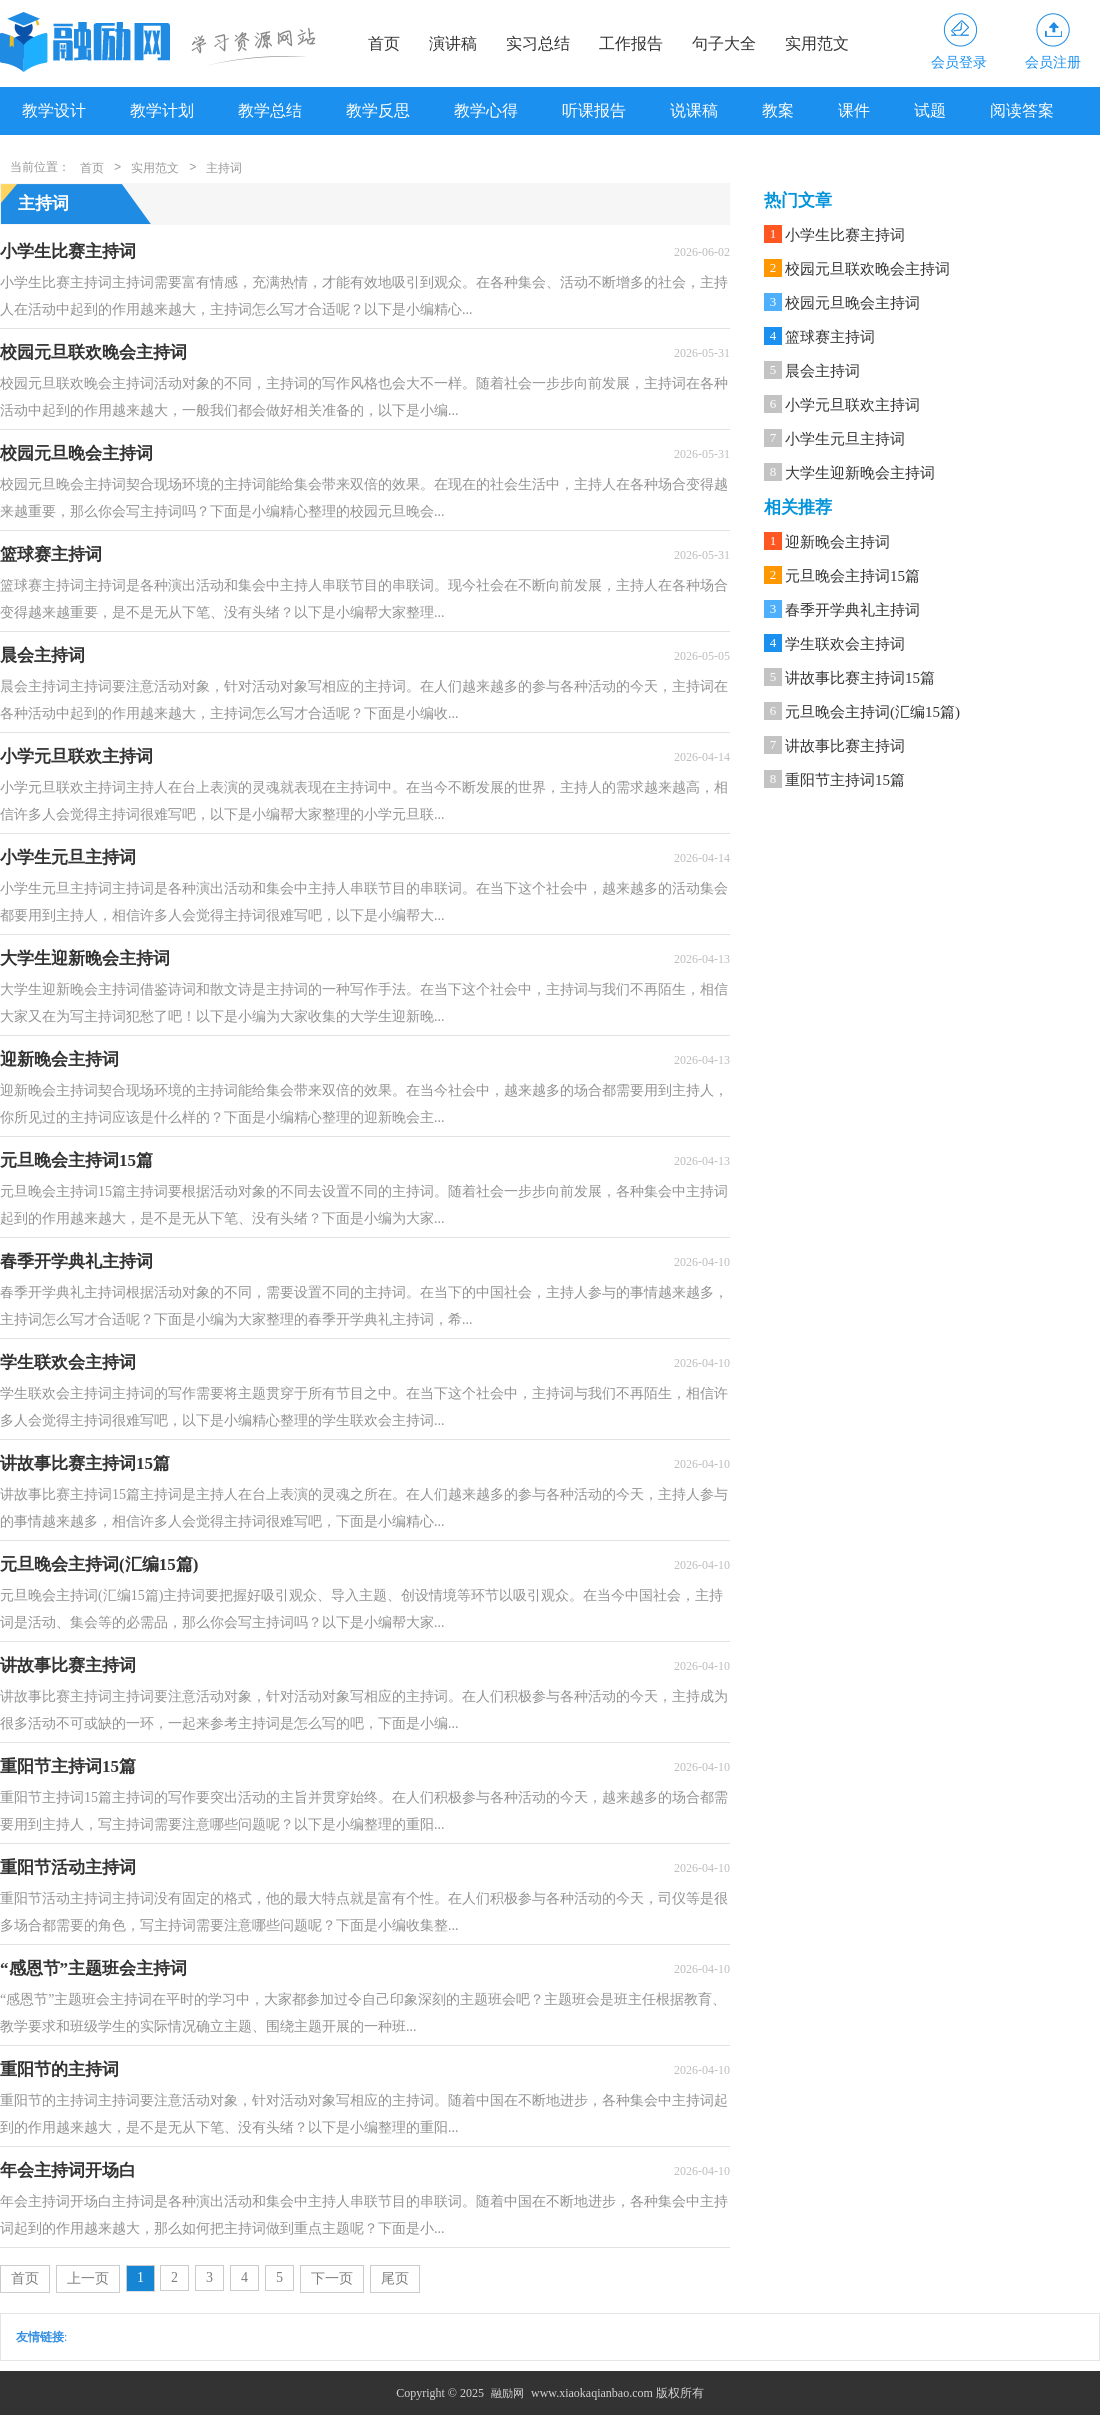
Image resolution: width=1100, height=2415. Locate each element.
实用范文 (817, 43)
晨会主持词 (822, 371)
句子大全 (724, 43)
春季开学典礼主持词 (852, 610)
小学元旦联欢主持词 (852, 405)
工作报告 (631, 43)
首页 (384, 43)
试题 (930, 110)
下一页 (332, 2278)
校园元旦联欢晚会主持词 (867, 269)
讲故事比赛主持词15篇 (860, 678)
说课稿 (694, 110)
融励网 (507, 2393)
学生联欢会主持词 (845, 644)
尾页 (395, 2278)
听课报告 (594, 110)
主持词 (224, 168)
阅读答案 (1022, 110)
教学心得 (486, 110)
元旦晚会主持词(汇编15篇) (872, 712)
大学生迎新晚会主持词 (860, 473)
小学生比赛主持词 (845, 235)
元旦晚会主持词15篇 (852, 576)
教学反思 (378, 110)
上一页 (88, 2278)
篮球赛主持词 (830, 337)
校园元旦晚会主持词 (852, 303)
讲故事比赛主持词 (845, 746)
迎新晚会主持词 (837, 542)
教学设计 (54, 110)
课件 (854, 110)
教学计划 (162, 110)
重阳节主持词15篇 (845, 780)
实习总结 (538, 43)
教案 (778, 110)
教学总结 (270, 110)
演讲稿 (453, 43)
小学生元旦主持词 (845, 439)
